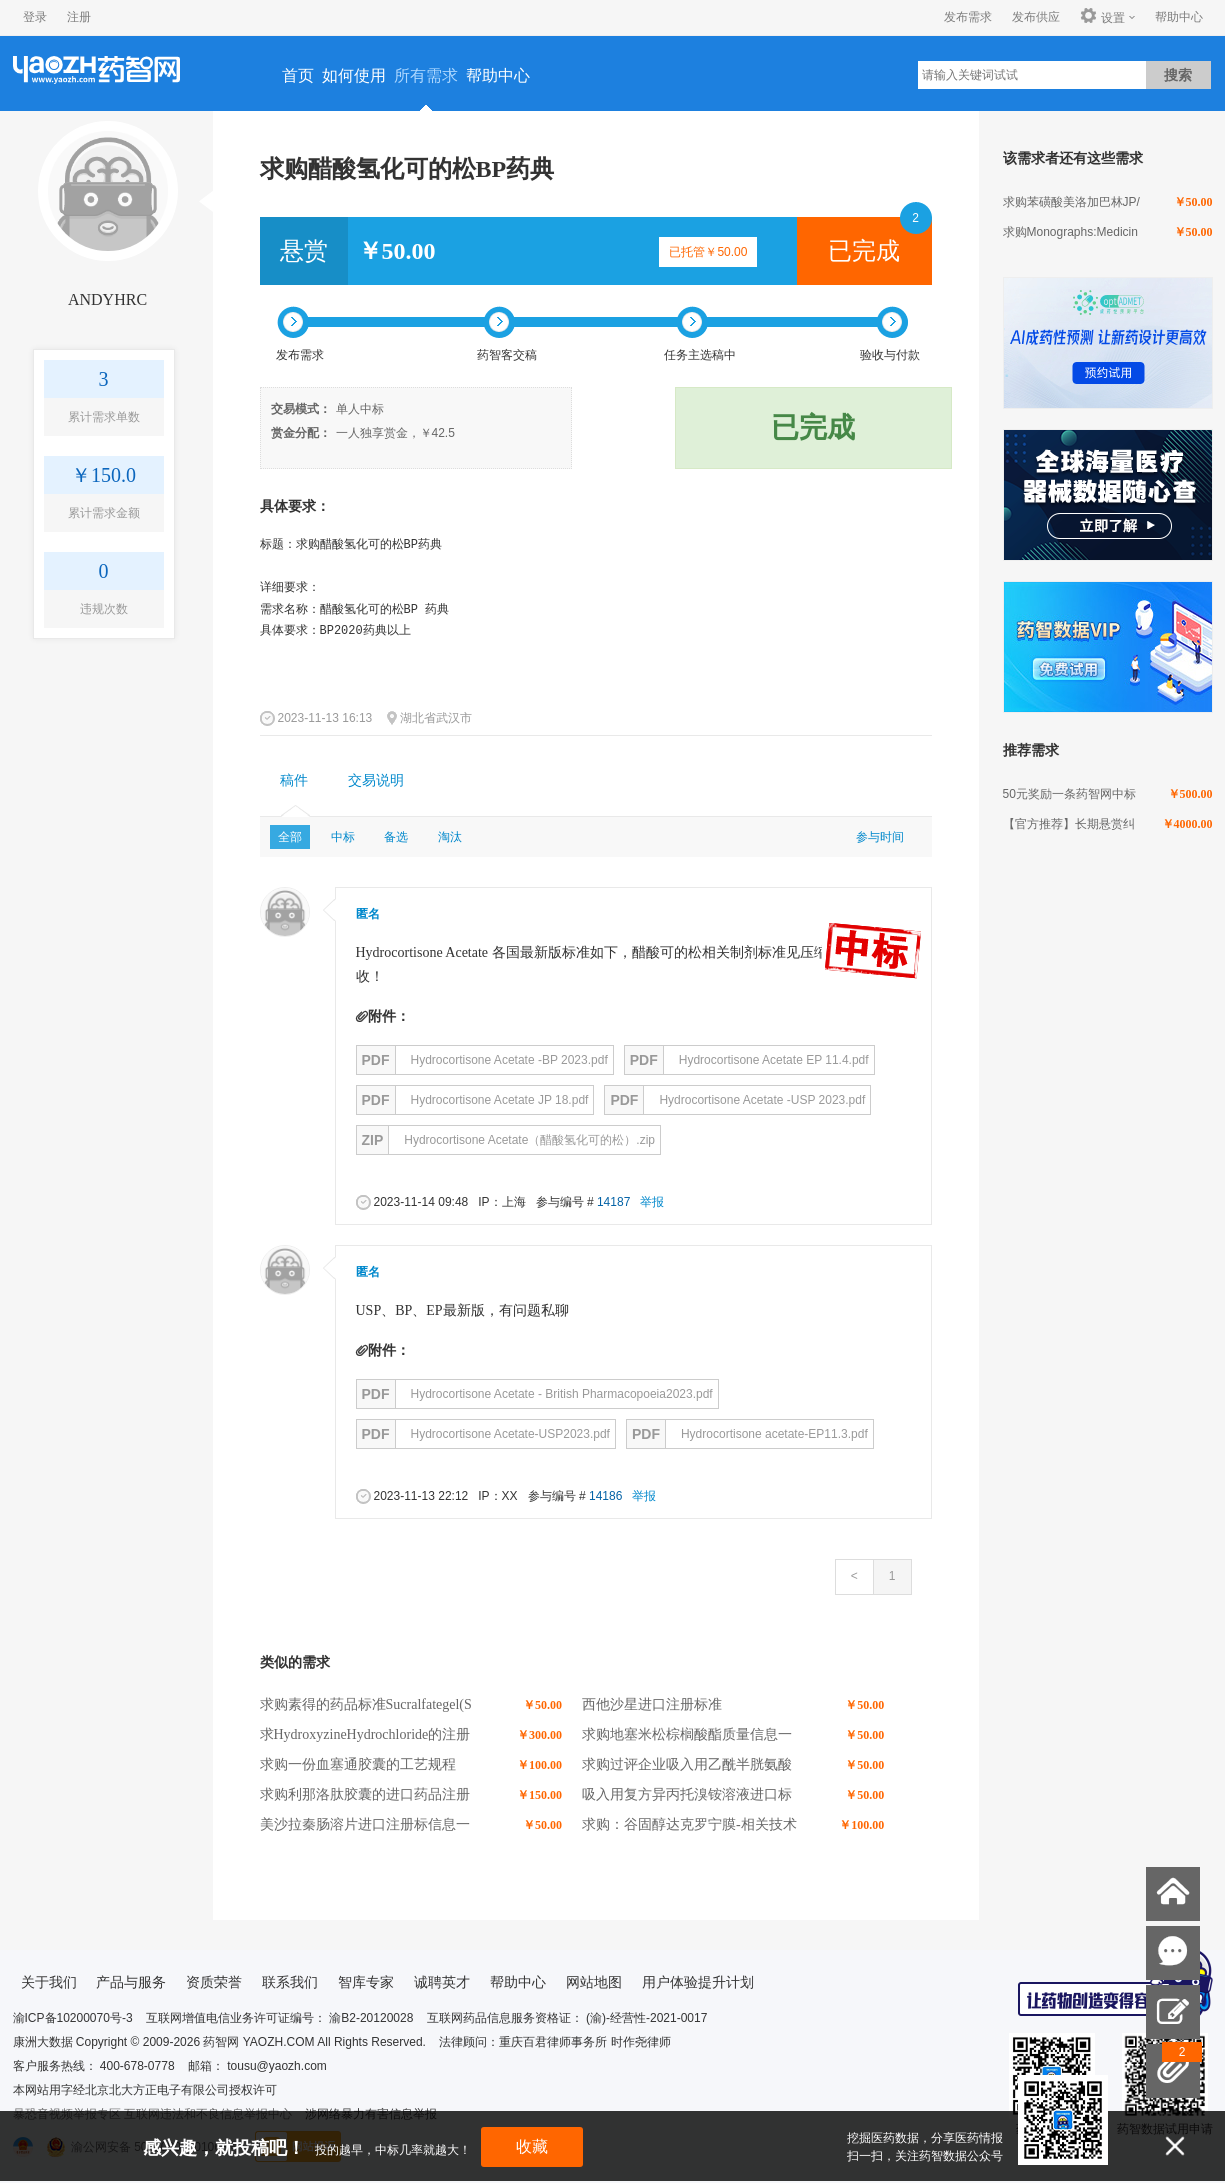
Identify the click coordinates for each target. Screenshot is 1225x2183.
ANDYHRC (107, 299)
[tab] (294, 781)
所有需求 (426, 75)
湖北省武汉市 (436, 718)
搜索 (1178, 75)
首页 (298, 75)
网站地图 (594, 1982)
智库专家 (366, 1982)
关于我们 (49, 1982)
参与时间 (880, 837)
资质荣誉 (214, 1982)
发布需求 (968, 17)
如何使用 (354, 75)
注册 (79, 17)
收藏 (532, 2146)
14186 (605, 1496)
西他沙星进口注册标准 (652, 1704)
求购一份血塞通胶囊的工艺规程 (358, 1764)
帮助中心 (1179, 17)
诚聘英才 (442, 1982)
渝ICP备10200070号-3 (73, 2018)
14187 (613, 1202)
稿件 (294, 780)
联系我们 (290, 1982)
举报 (652, 1202)
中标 (343, 837)
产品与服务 (131, 1982)
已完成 (864, 251)
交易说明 (376, 780)
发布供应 (1036, 17)
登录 (35, 17)
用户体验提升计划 (698, 1982)
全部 (290, 837)
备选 (396, 837)
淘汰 (450, 837)
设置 (1102, 17)
